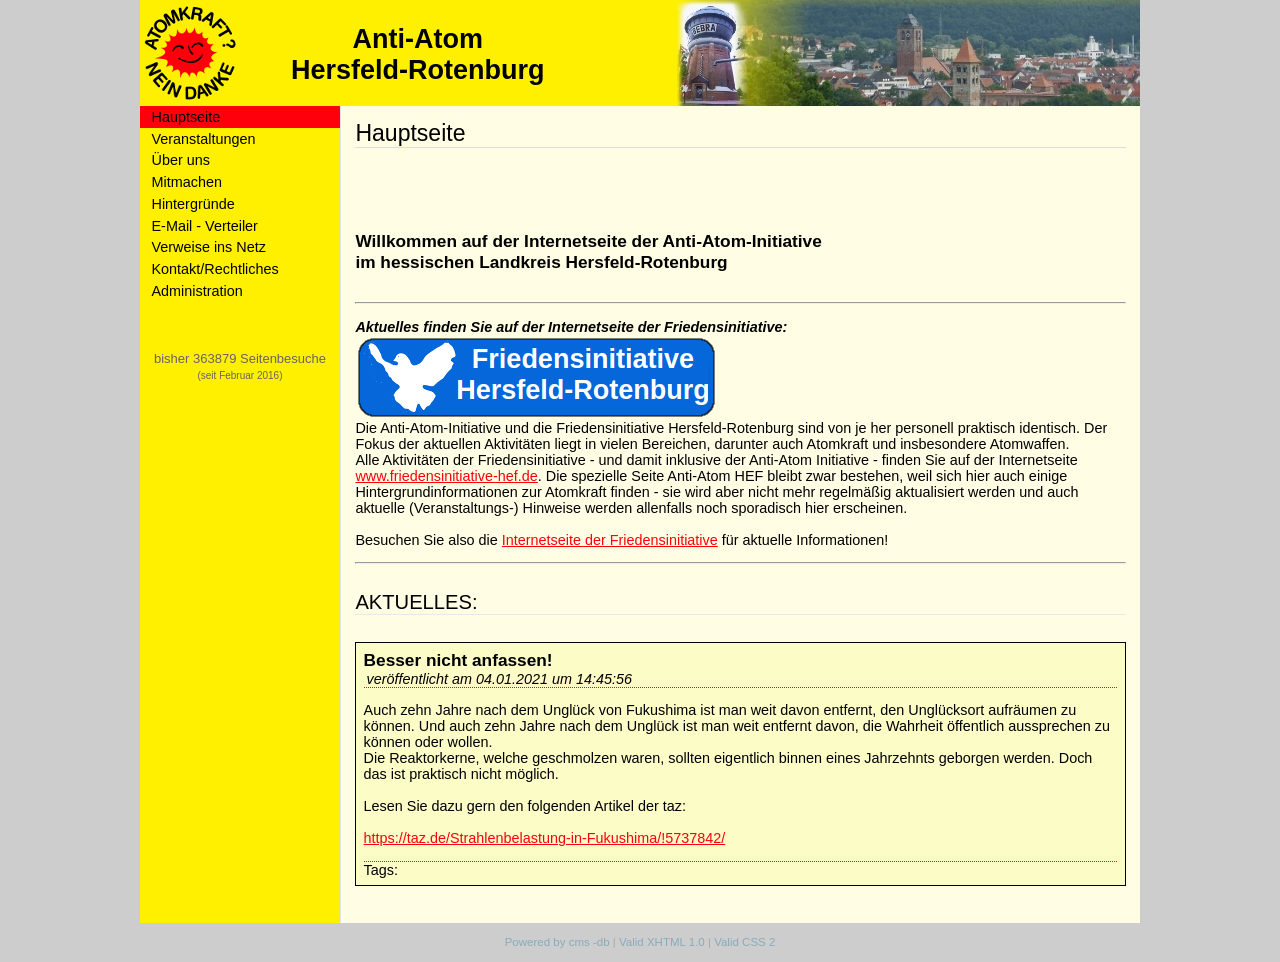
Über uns (181, 160)
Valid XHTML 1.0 (662, 942)
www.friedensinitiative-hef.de (446, 476)
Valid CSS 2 (744, 942)
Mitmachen (187, 182)
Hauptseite (186, 117)
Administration (197, 291)
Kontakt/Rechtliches (215, 269)
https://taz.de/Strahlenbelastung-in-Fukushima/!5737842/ (545, 838)
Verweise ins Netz (209, 247)
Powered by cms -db (557, 942)
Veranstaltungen (204, 139)
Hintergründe (193, 204)
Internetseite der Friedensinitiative (610, 540)
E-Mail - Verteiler (205, 226)
